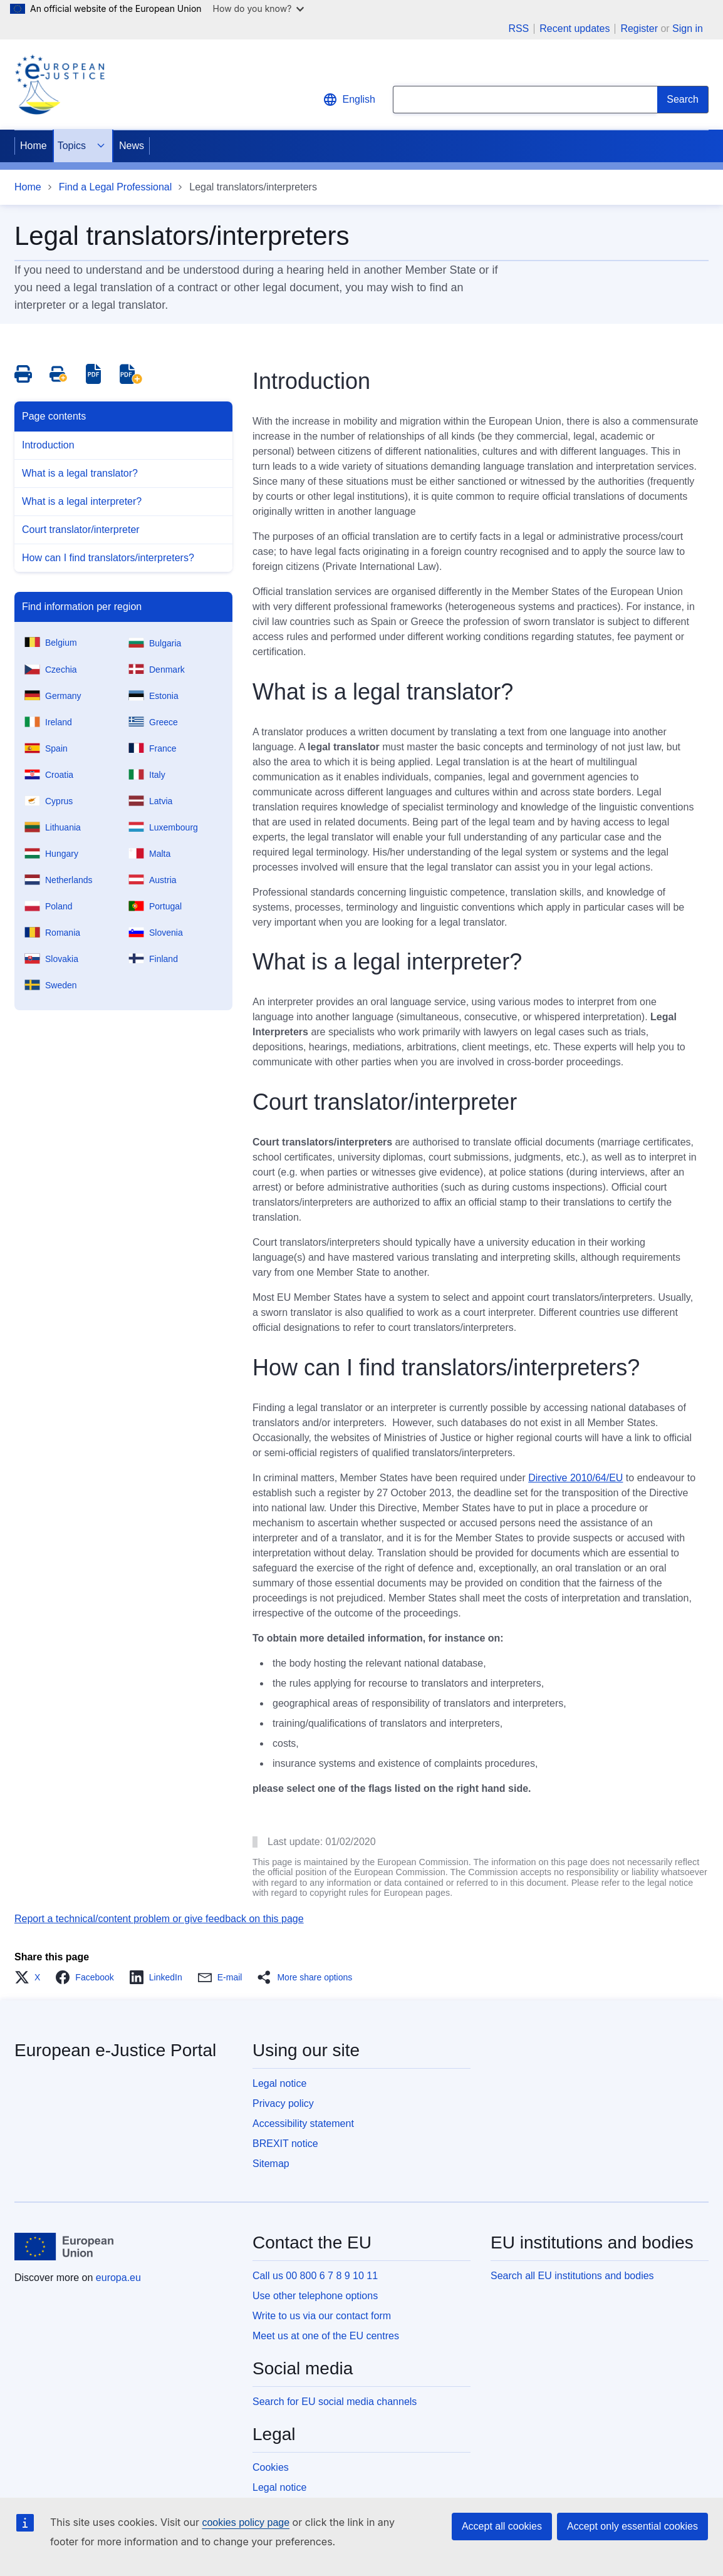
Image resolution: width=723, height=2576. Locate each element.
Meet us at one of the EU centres (325, 2335)
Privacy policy (283, 2103)
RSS (518, 29)
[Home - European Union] (63, 2246)
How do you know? (258, 8)
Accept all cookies (502, 2526)
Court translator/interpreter (81, 529)
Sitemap (270, 2163)
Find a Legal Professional (115, 187)
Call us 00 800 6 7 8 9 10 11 (315, 2275)
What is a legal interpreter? (82, 501)
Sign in (687, 28)
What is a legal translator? (80, 473)
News (131, 145)
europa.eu (118, 2277)
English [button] (349, 99)
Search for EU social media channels (334, 2401)
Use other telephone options (315, 2295)
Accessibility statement (303, 2123)
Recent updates (574, 29)
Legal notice (279, 2083)
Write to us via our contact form (321, 2315)
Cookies (270, 2467)
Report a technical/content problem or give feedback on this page (159, 1918)
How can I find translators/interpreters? (108, 557)
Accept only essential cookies (632, 2526)
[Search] (683, 99)
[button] (31, 1977)
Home (33, 145)
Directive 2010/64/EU (575, 1477)
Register (639, 28)
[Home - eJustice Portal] (59, 84)
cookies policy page (245, 2522)
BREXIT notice (285, 2143)
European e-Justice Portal (115, 2050)
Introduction (48, 445)
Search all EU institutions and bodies (572, 2275)
